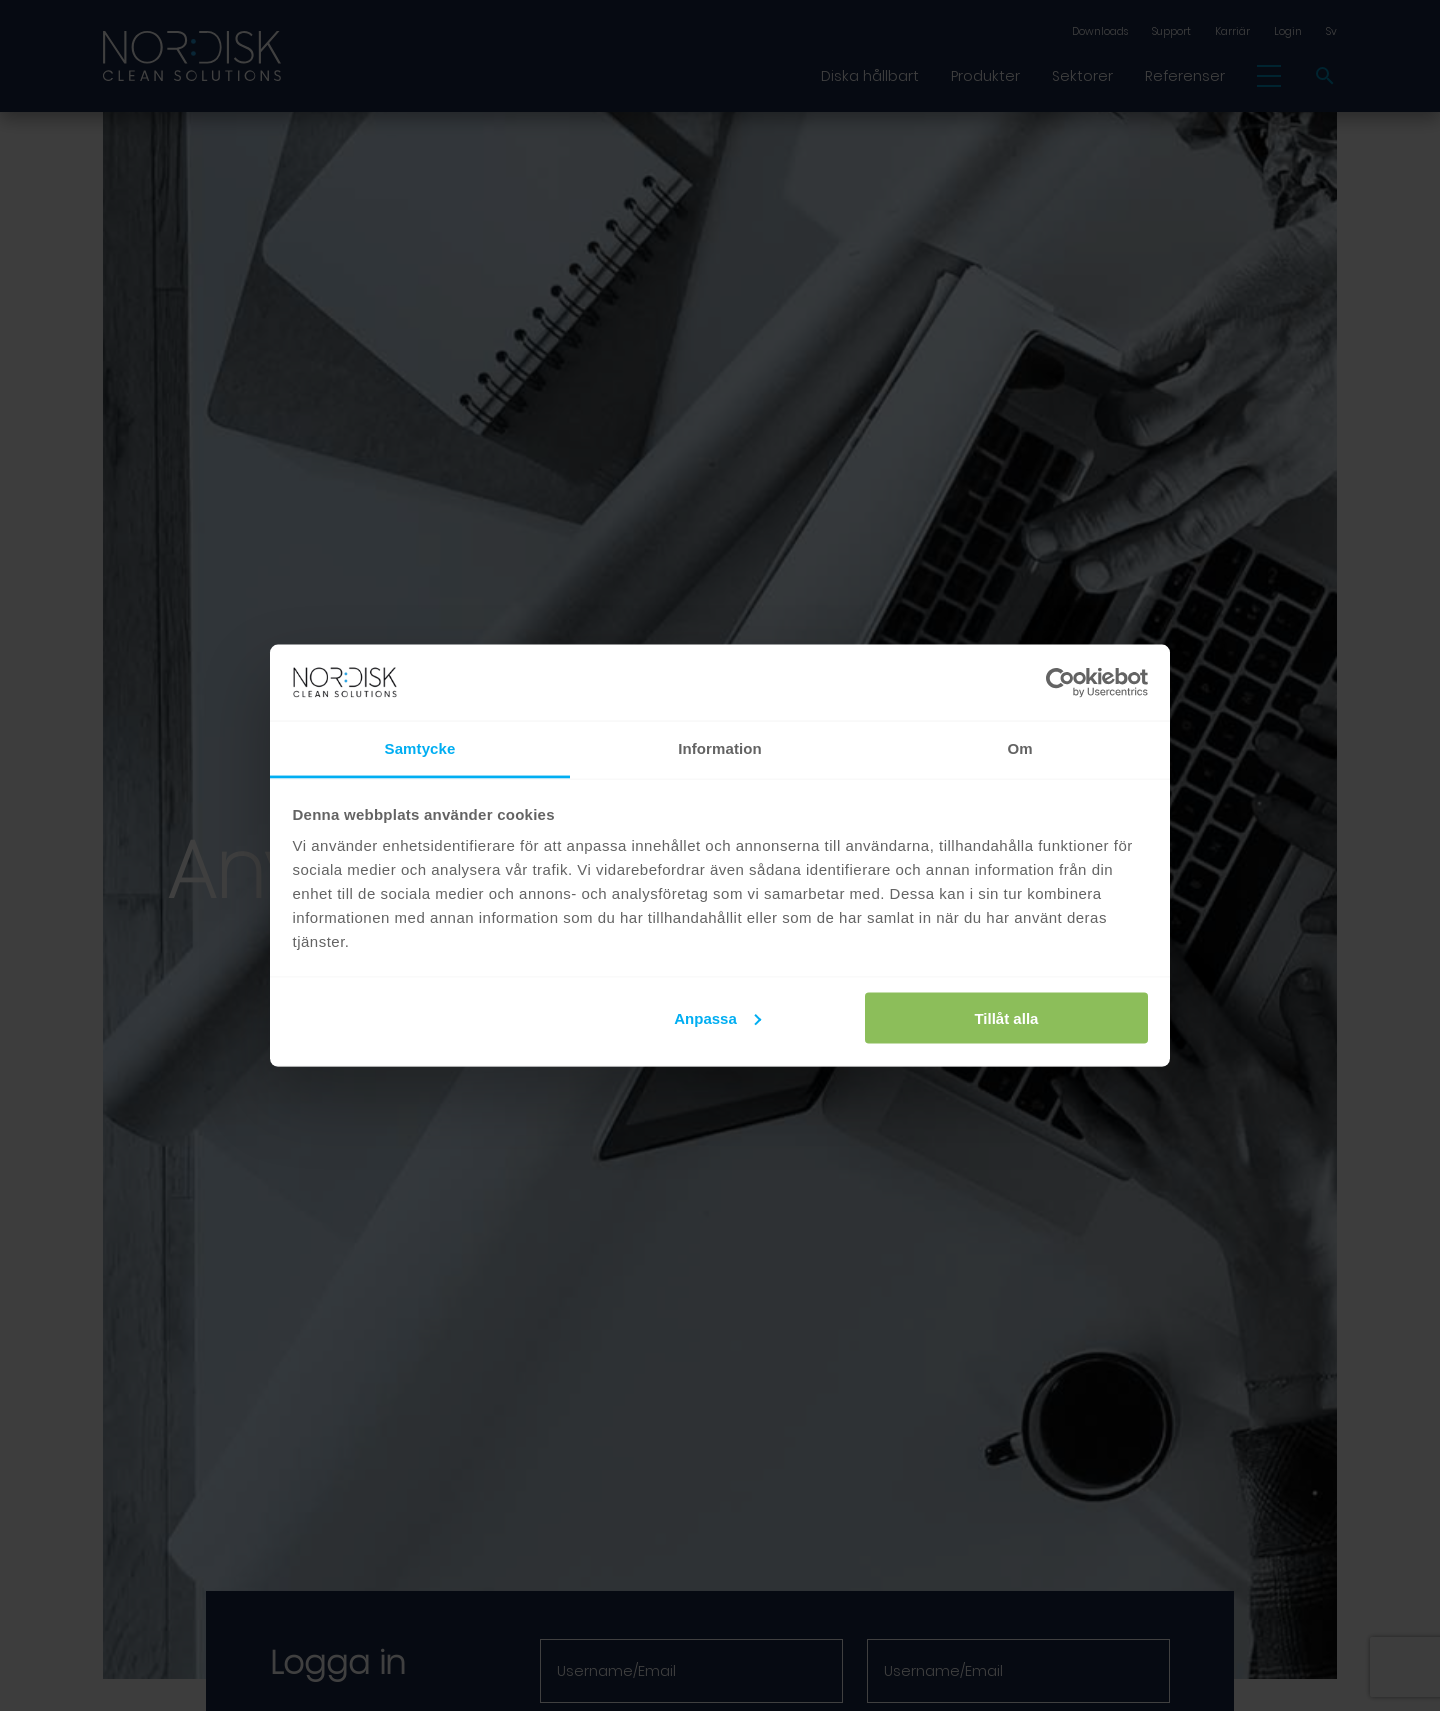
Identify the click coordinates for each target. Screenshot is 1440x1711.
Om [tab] (1019, 748)
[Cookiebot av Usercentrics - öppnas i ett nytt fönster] (1060, 683)
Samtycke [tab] (420, 748)
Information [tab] (720, 748)
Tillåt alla (1006, 1017)
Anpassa (717, 1017)
